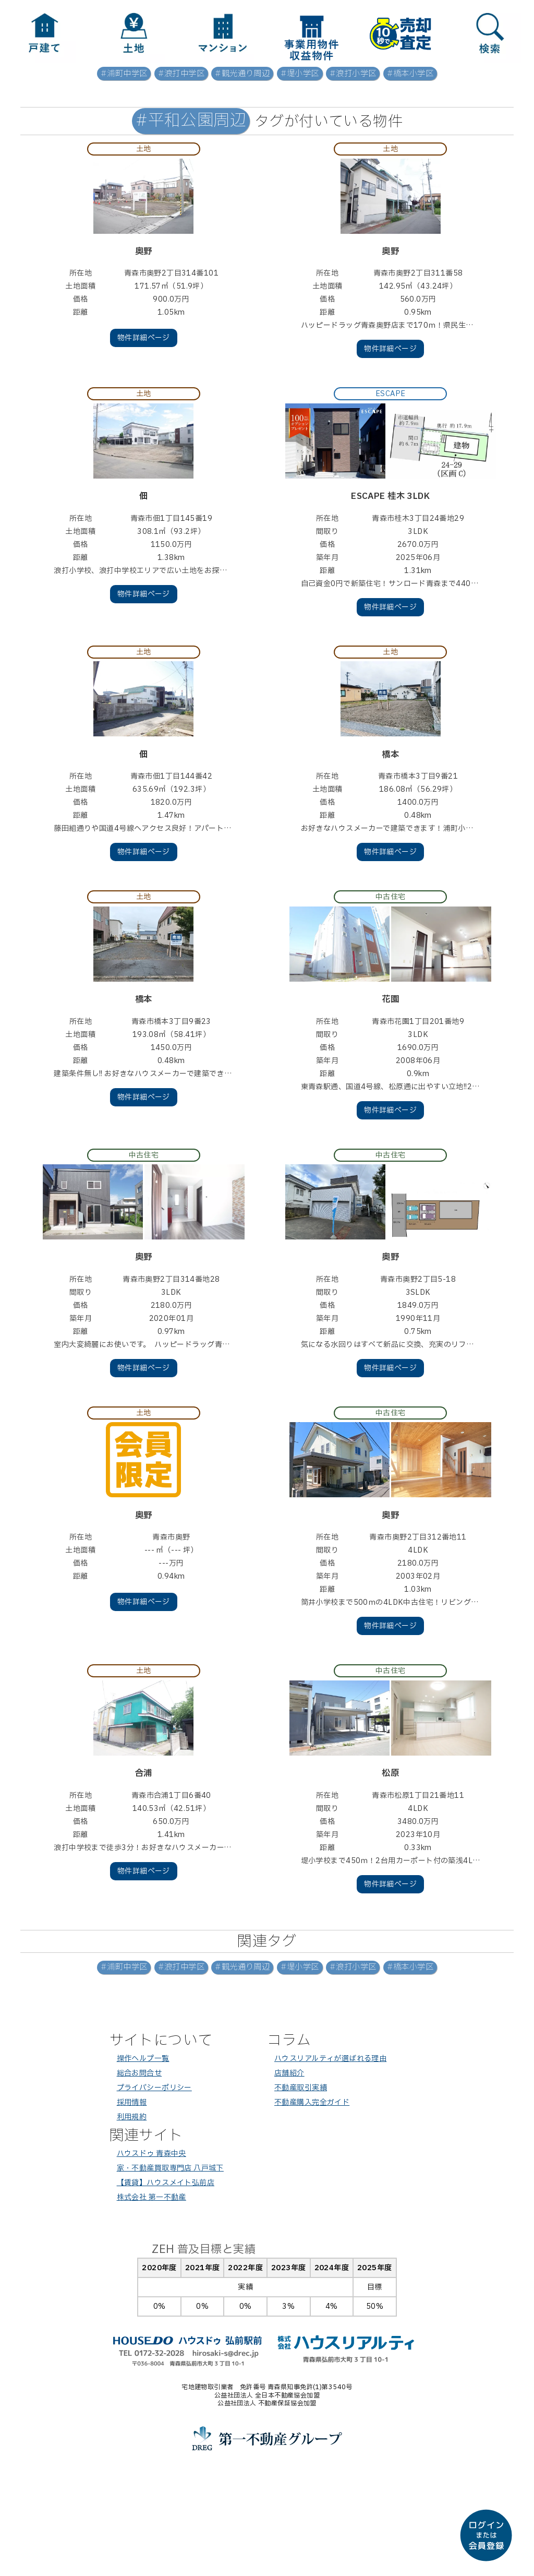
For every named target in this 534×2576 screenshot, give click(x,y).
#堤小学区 (300, 74)
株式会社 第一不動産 (151, 2197)
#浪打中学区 (181, 74)
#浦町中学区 (124, 74)
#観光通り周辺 (242, 74)
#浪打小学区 (353, 74)
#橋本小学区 (410, 74)
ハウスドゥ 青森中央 (151, 2153)
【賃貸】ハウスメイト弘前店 (165, 2182)
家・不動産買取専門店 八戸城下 (170, 2168)
